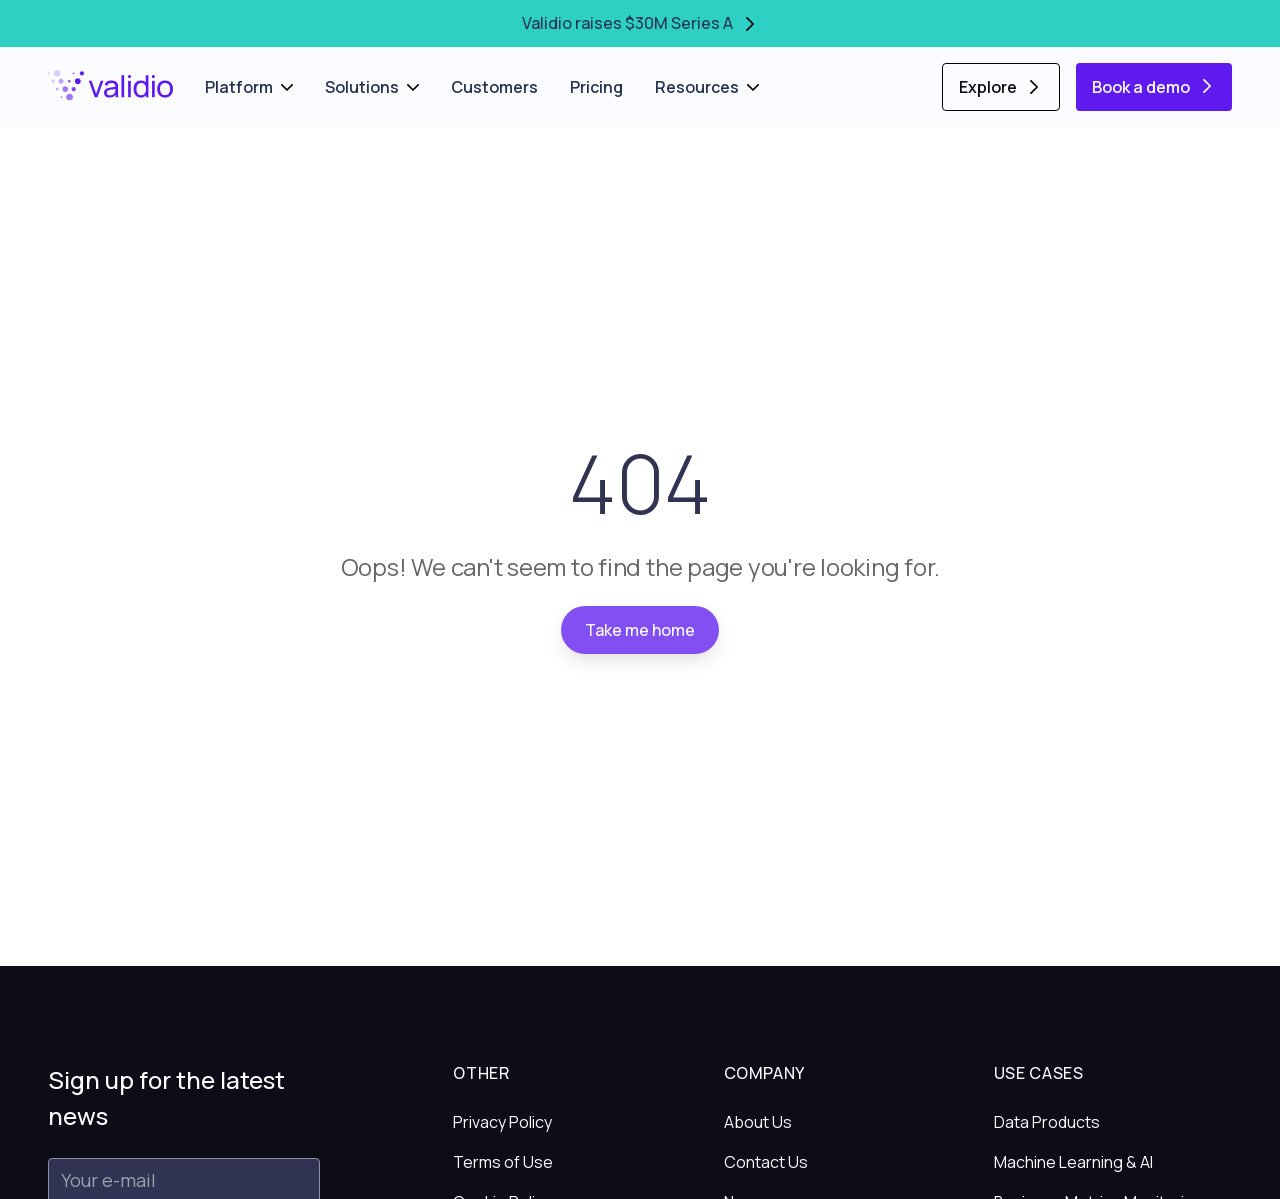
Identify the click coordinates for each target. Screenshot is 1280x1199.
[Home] (110, 85)
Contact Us (766, 1162)
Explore (1001, 87)
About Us (758, 1122)
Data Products (1047, 1122)
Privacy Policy (502, 1122)
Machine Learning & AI (1073, 1162)
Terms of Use (503, 1162)
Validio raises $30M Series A (640, 23)
